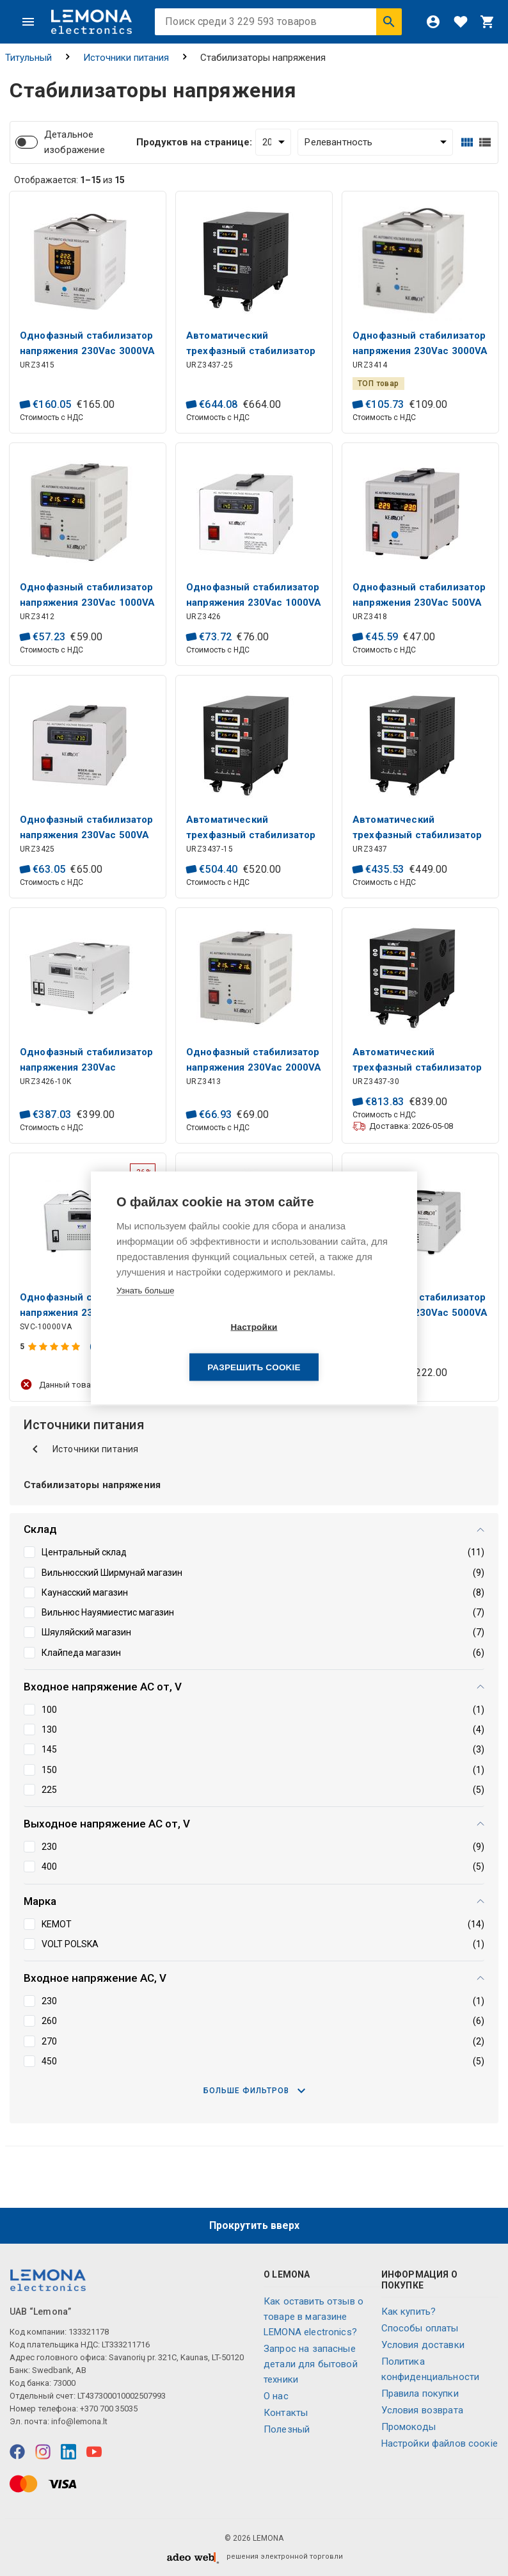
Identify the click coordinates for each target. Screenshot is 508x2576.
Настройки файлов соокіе (439, 2443)
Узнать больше (145, 1310)
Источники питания (126, 57)
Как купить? (408, 2311)
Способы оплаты (420, 2328)
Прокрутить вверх (254, 2225)
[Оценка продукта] (55, 1346)
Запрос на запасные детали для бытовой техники (311, 2364)
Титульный (28, 57)
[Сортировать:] (375, 142)
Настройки (180, 1347)
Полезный (287, 2429)
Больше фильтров (254, 2090)
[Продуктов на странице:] (273, 142)
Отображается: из (69, 180)
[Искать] (389, 21)
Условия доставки (422, 2345)
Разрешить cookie (327, 1347)
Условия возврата (422, 2410)
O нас (276, 2396)
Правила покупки (420, 2393)
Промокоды (408, 2427)
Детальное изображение (74, 142)
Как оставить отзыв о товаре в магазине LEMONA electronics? (313, 2317)
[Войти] (433, 21)
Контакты (286, 2412)
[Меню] (28, 21)
